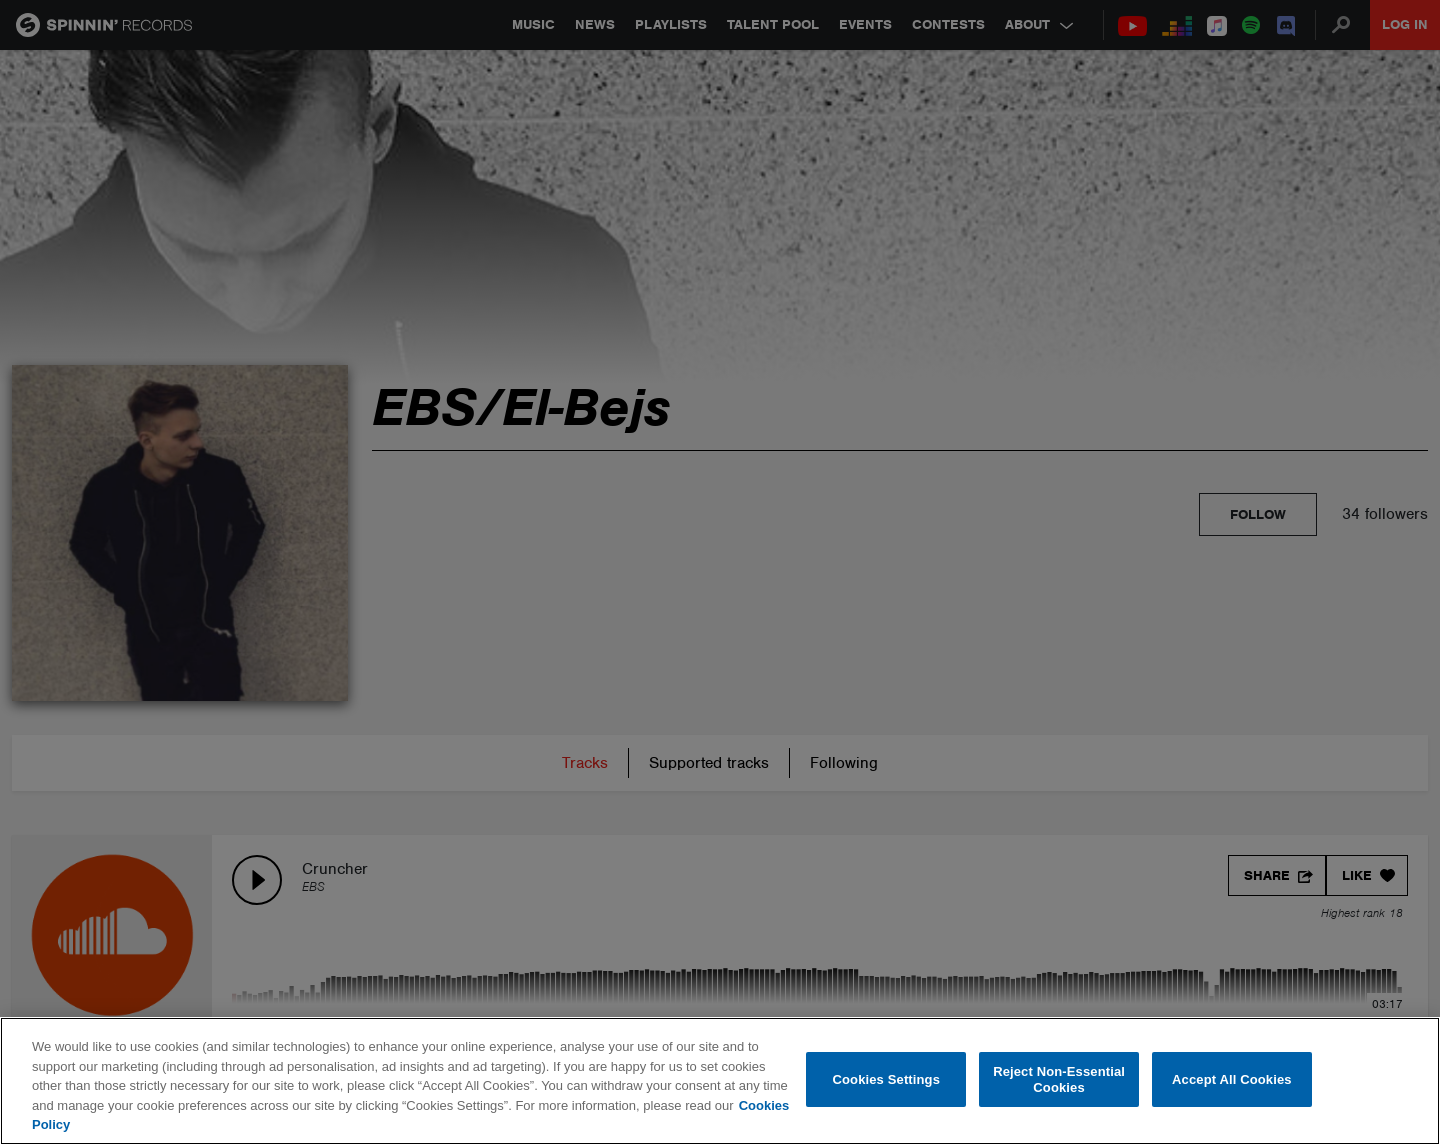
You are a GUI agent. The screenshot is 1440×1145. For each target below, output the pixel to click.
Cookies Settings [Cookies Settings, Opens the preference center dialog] (887, 1079)
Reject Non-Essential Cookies (1059, 1079)
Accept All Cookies (1232, 1079)
